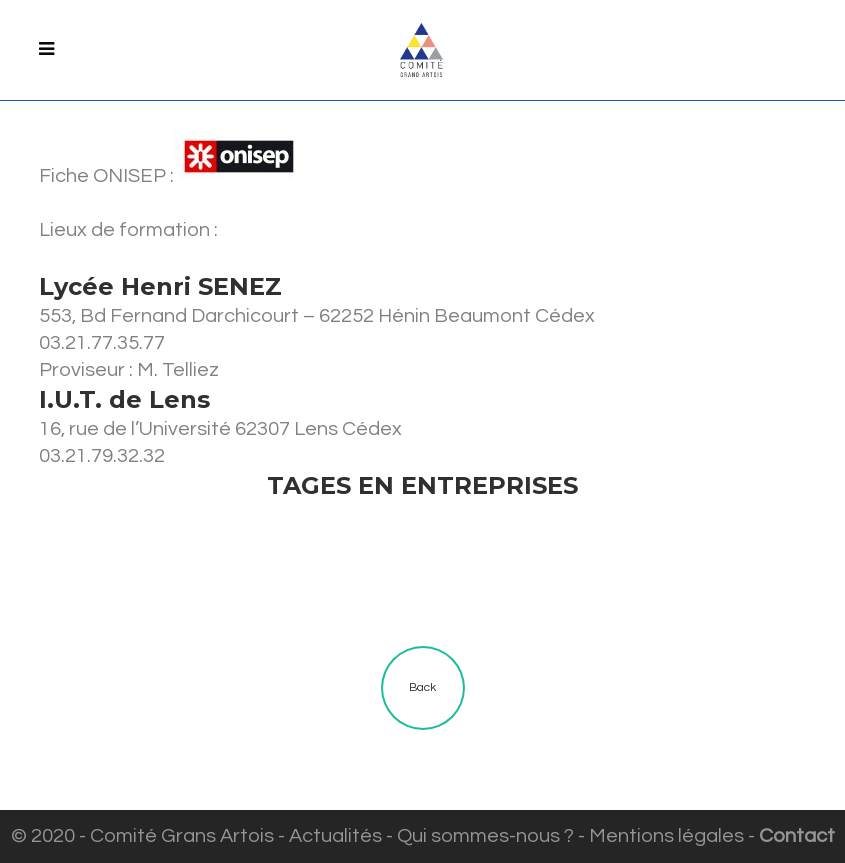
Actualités (335, 836)
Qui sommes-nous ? (485, 836)
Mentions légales (666, 836)
